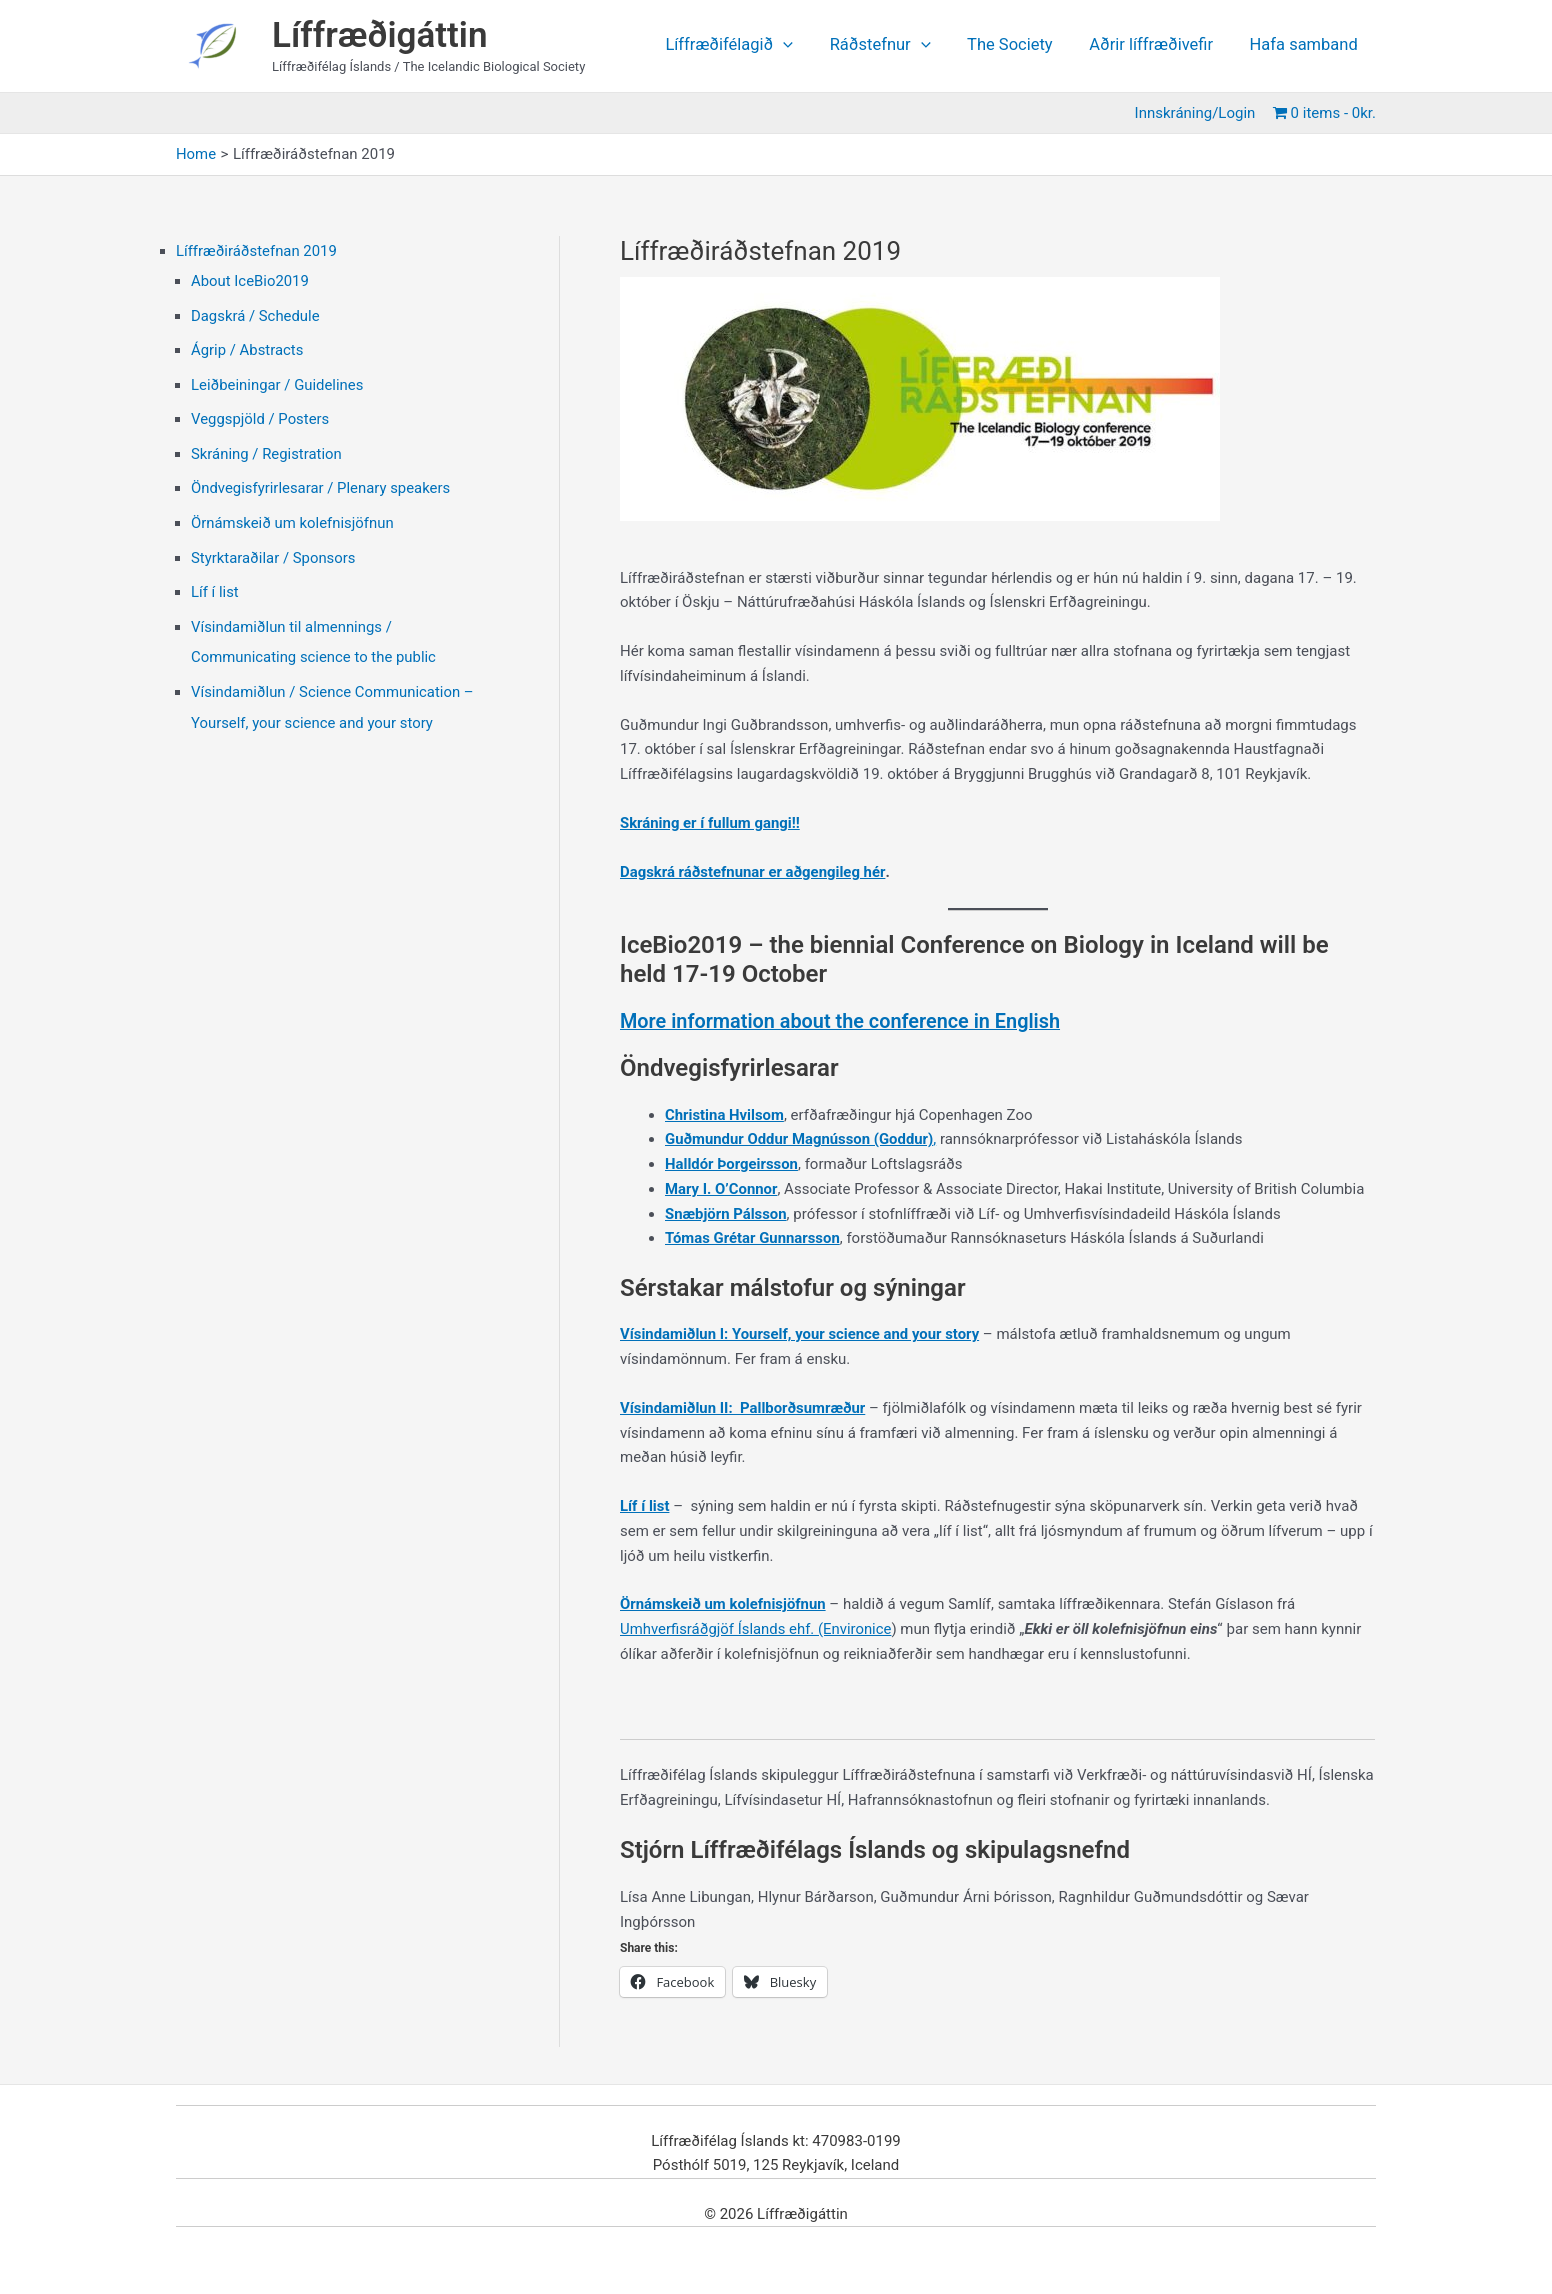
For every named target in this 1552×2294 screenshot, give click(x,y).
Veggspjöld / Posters (260, 416)
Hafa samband (1305, 45)
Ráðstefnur (892, 45)
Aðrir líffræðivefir (1156, 45)
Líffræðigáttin (380, 35)
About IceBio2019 (250, 281)
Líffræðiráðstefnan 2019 (257, 251)
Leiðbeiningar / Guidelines (278, 382)
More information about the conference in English (842, 1021)
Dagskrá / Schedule (256, 314)
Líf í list (215, 584)
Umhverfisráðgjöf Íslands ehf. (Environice (757, 1628)
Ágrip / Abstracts (247, 348)
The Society (1019, 45)
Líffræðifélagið (745, 45)
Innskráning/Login (1197, 113)
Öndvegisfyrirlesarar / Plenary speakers (321, 483)
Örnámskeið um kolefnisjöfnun (293, 517)
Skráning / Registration (267, 449)
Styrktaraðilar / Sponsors (274, 551)
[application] (799, 45)
